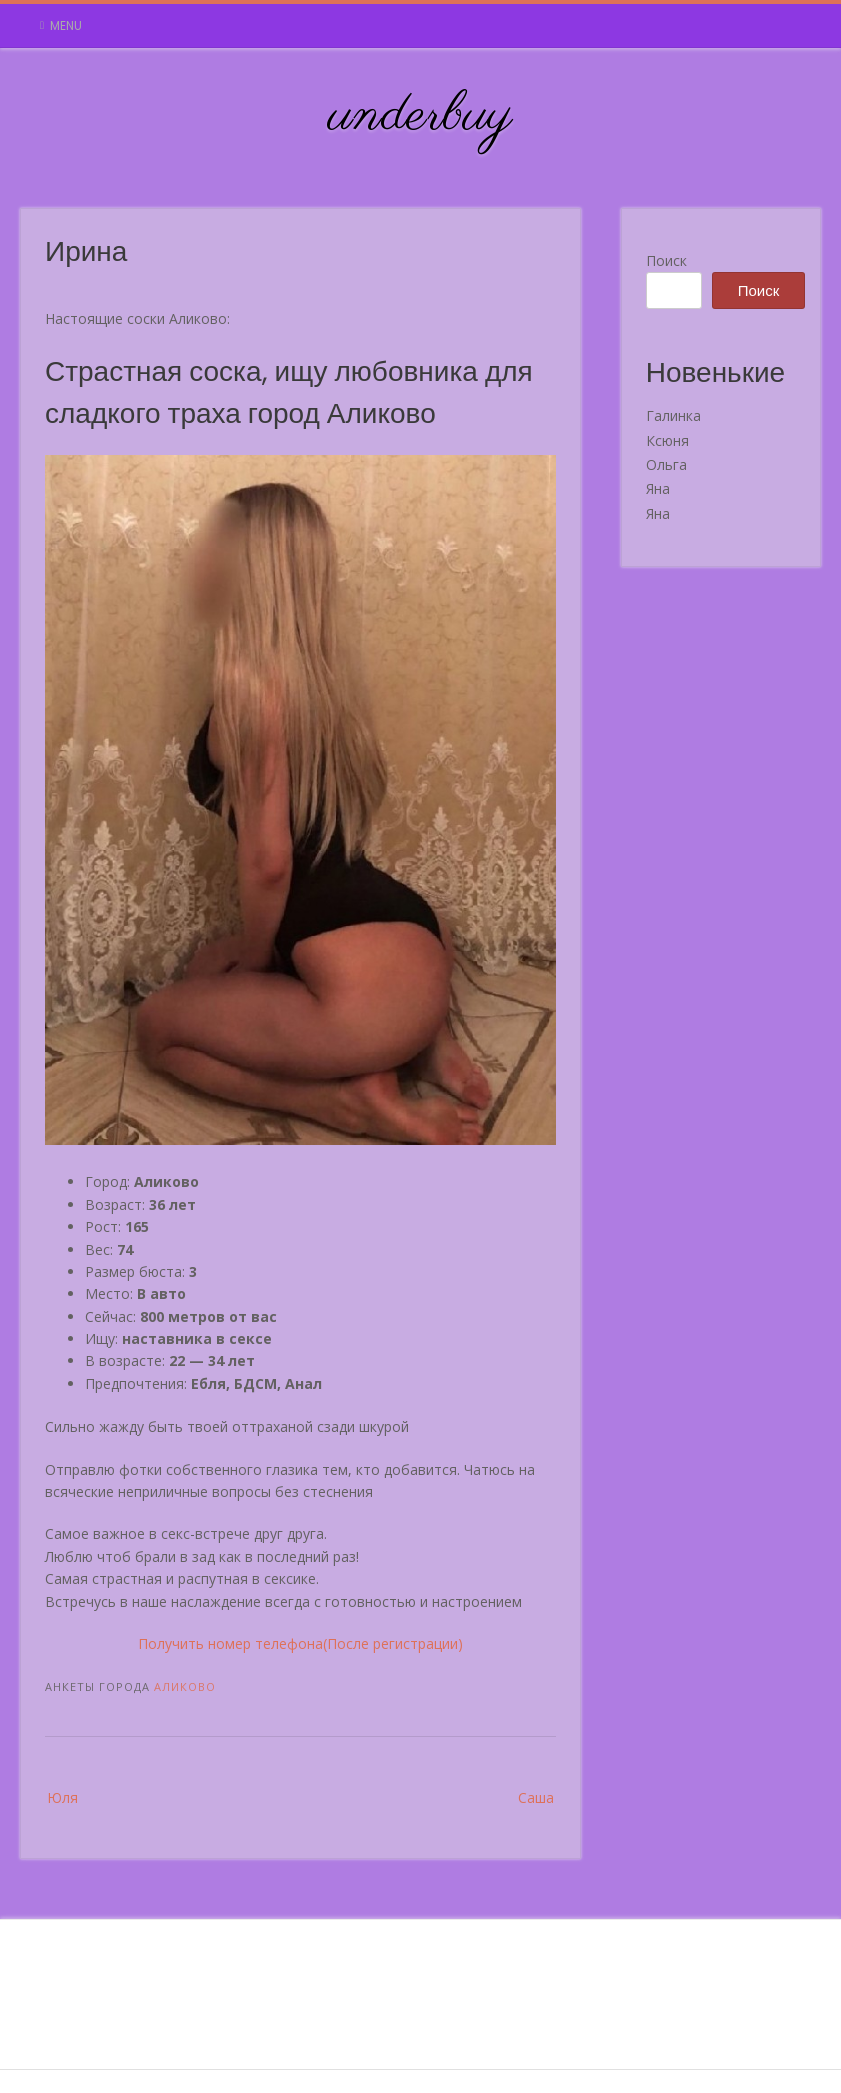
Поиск (666, 260)
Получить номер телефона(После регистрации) (300, 1643)
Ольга (666, 464)
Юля (62, 1797)
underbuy (420, 116)
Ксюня (667, 440)
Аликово (185, 1686)
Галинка (673, 415)
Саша (536, 1797)
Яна (658, 488)
